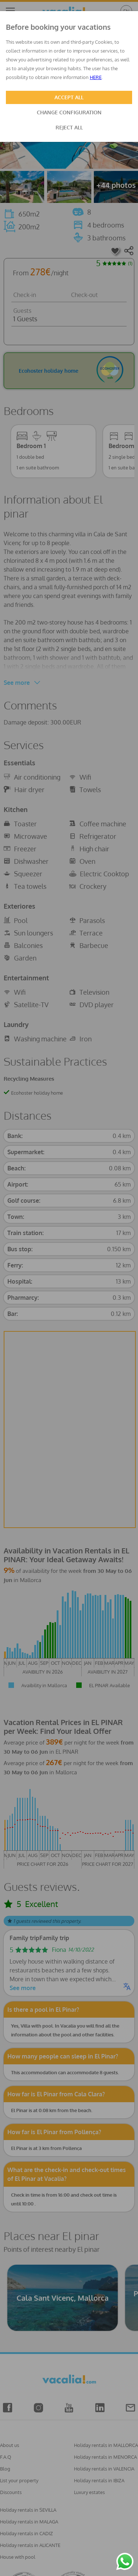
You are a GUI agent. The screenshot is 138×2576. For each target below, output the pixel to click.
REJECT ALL (69, 127)
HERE (96, 77)
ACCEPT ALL (69, 97)
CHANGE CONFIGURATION (69, 112)
